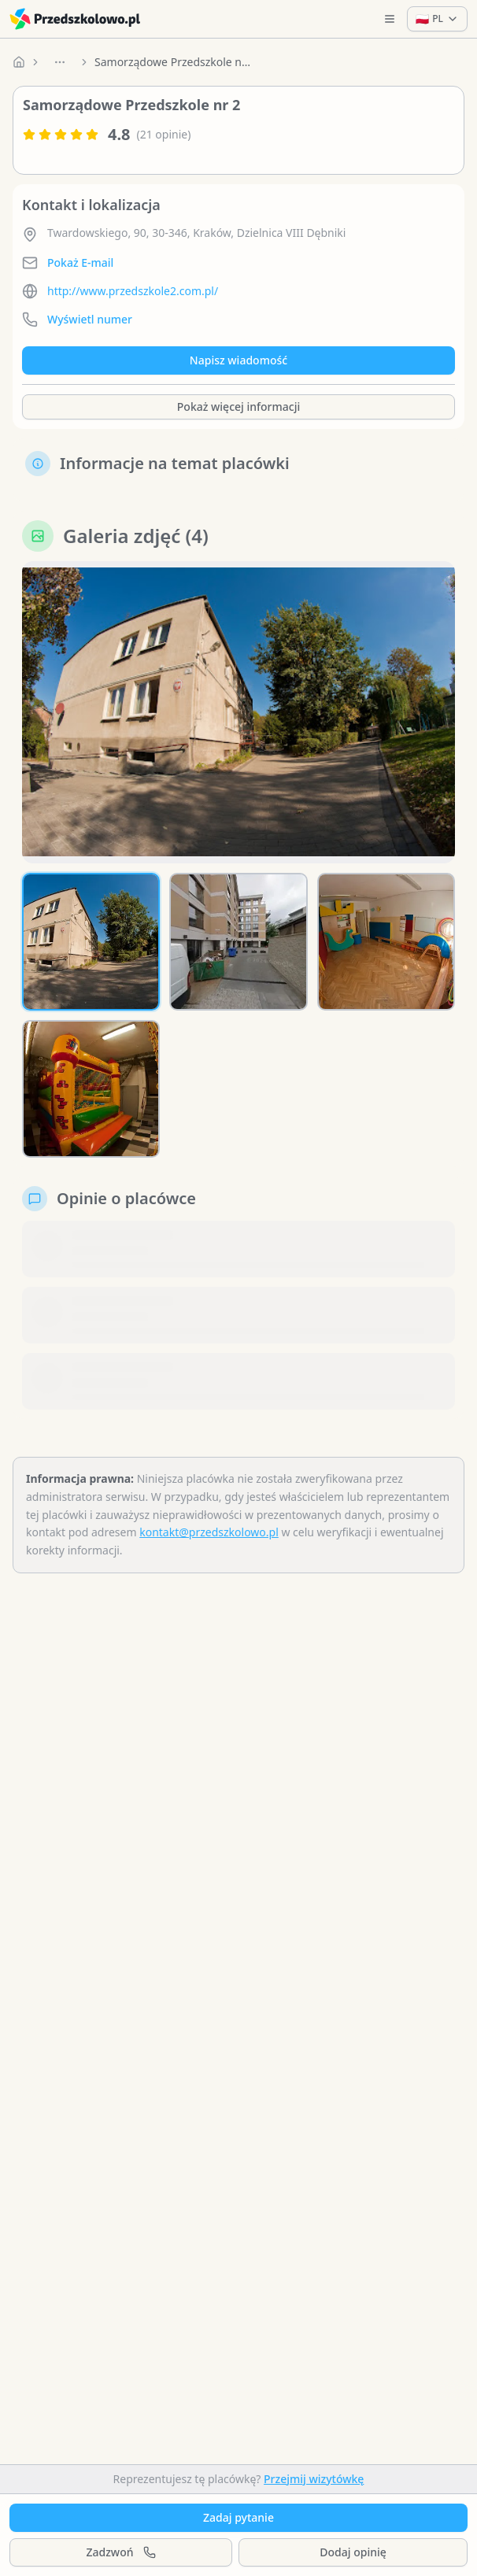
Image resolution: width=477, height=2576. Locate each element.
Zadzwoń (120, 2552)
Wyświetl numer (89, 319)
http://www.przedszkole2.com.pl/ (132, 290)
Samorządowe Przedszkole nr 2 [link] (173, 61)
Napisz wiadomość (238, 360)
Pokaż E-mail (80, 262)
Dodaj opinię (353, 2552)
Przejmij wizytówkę (314, 2478)
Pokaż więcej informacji (238, 406)
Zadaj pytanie (238, 2517)
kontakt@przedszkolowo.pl (209, 1532)
